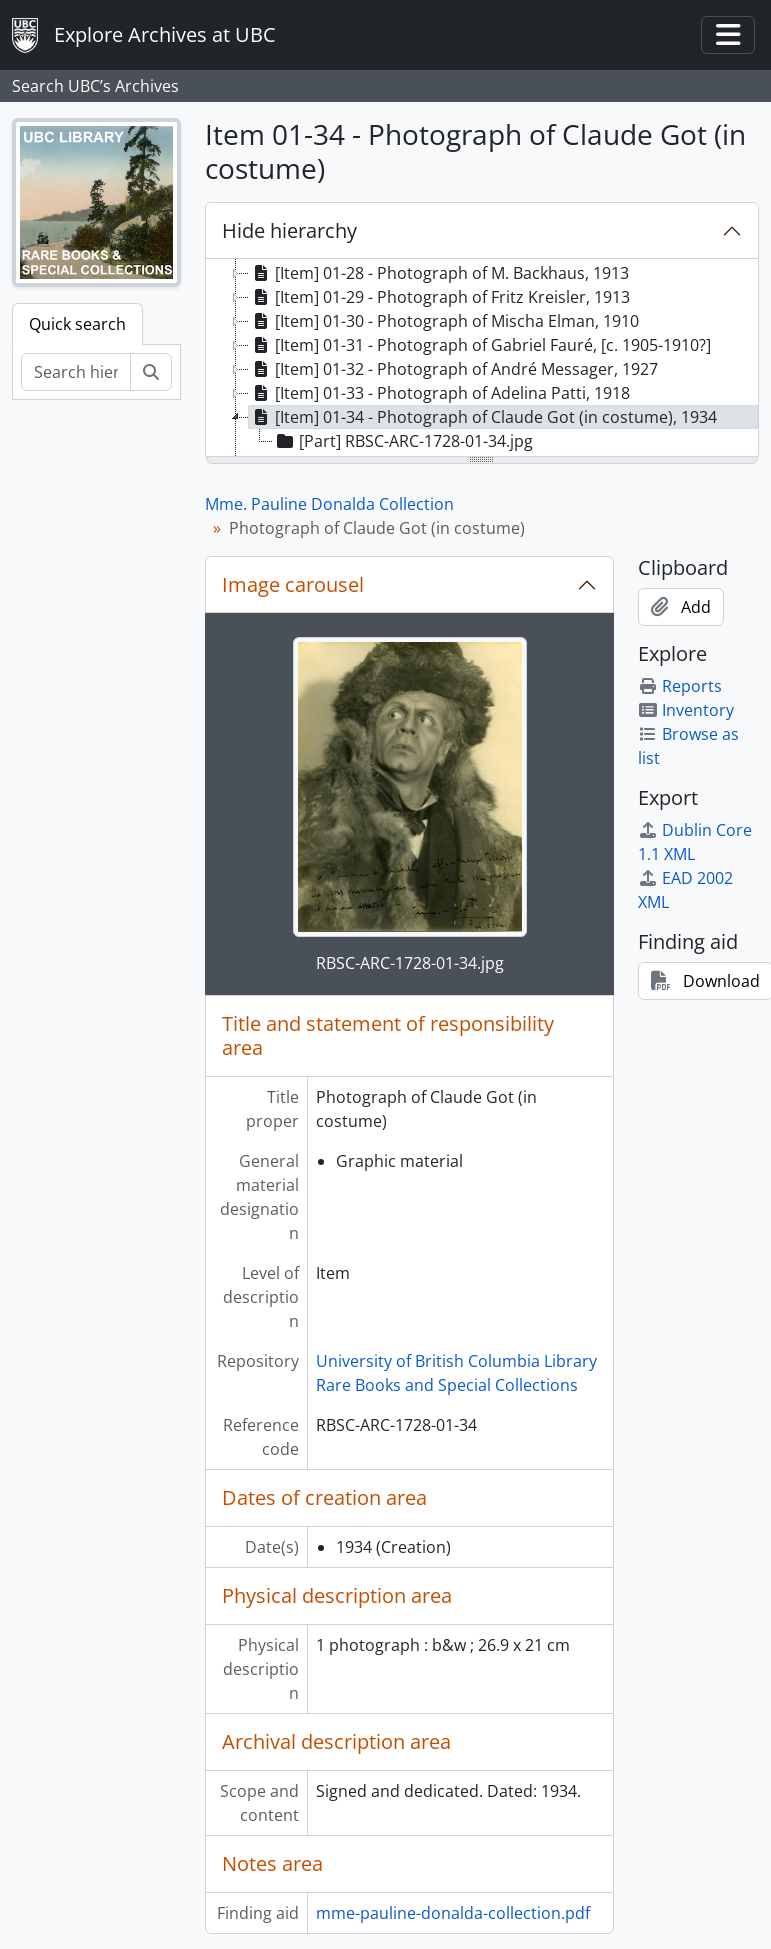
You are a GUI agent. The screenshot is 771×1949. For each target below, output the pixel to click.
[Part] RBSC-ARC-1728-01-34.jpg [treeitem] (403, 441)
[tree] (482, 359)
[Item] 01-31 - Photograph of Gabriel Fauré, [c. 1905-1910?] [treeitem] (480, 345)
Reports (680, 686)
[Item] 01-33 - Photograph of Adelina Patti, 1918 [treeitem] (439, 393)
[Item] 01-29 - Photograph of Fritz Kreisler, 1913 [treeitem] (439, 297)
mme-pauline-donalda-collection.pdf (453, 1913)
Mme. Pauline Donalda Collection (329, 504)
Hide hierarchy (289, 230)
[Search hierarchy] (76, 372)
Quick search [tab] (77, 324)
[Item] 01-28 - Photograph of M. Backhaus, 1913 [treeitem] (439, 273)
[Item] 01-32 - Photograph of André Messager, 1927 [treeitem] (453, 369)
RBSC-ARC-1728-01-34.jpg (410, 963)
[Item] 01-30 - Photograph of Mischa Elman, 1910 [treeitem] (444, 321)
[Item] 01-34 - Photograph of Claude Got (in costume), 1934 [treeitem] (483, 417)
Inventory (686, 710)
